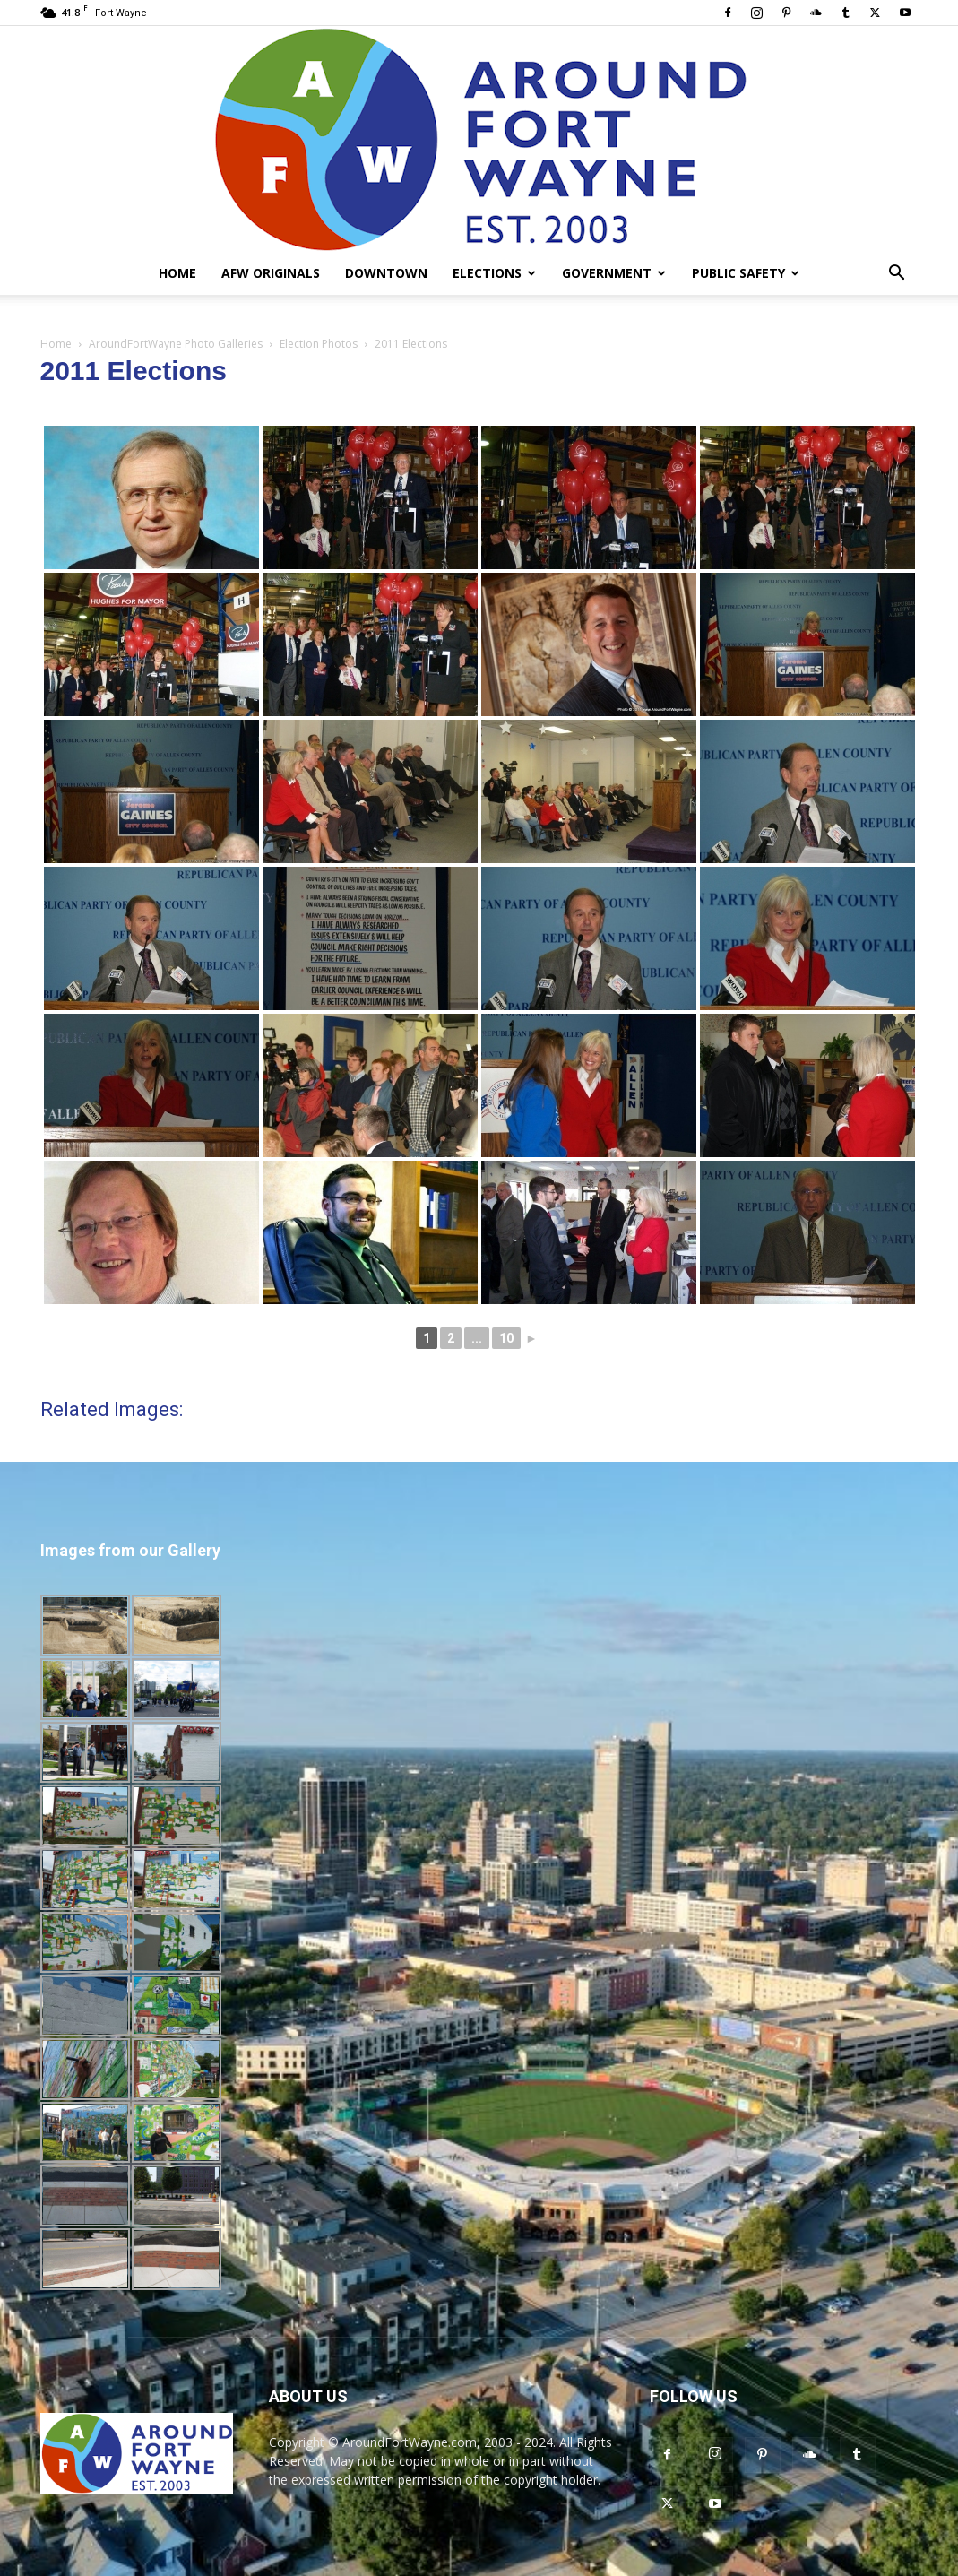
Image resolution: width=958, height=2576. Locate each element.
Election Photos (319, 343)
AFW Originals (270, 272)
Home (177, 272)
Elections (494, 272)
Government (614, 272)
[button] (897, 274)
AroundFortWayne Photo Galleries (176, 343)
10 (506, 1338)
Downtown (386, 272)
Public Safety (745, 272)
